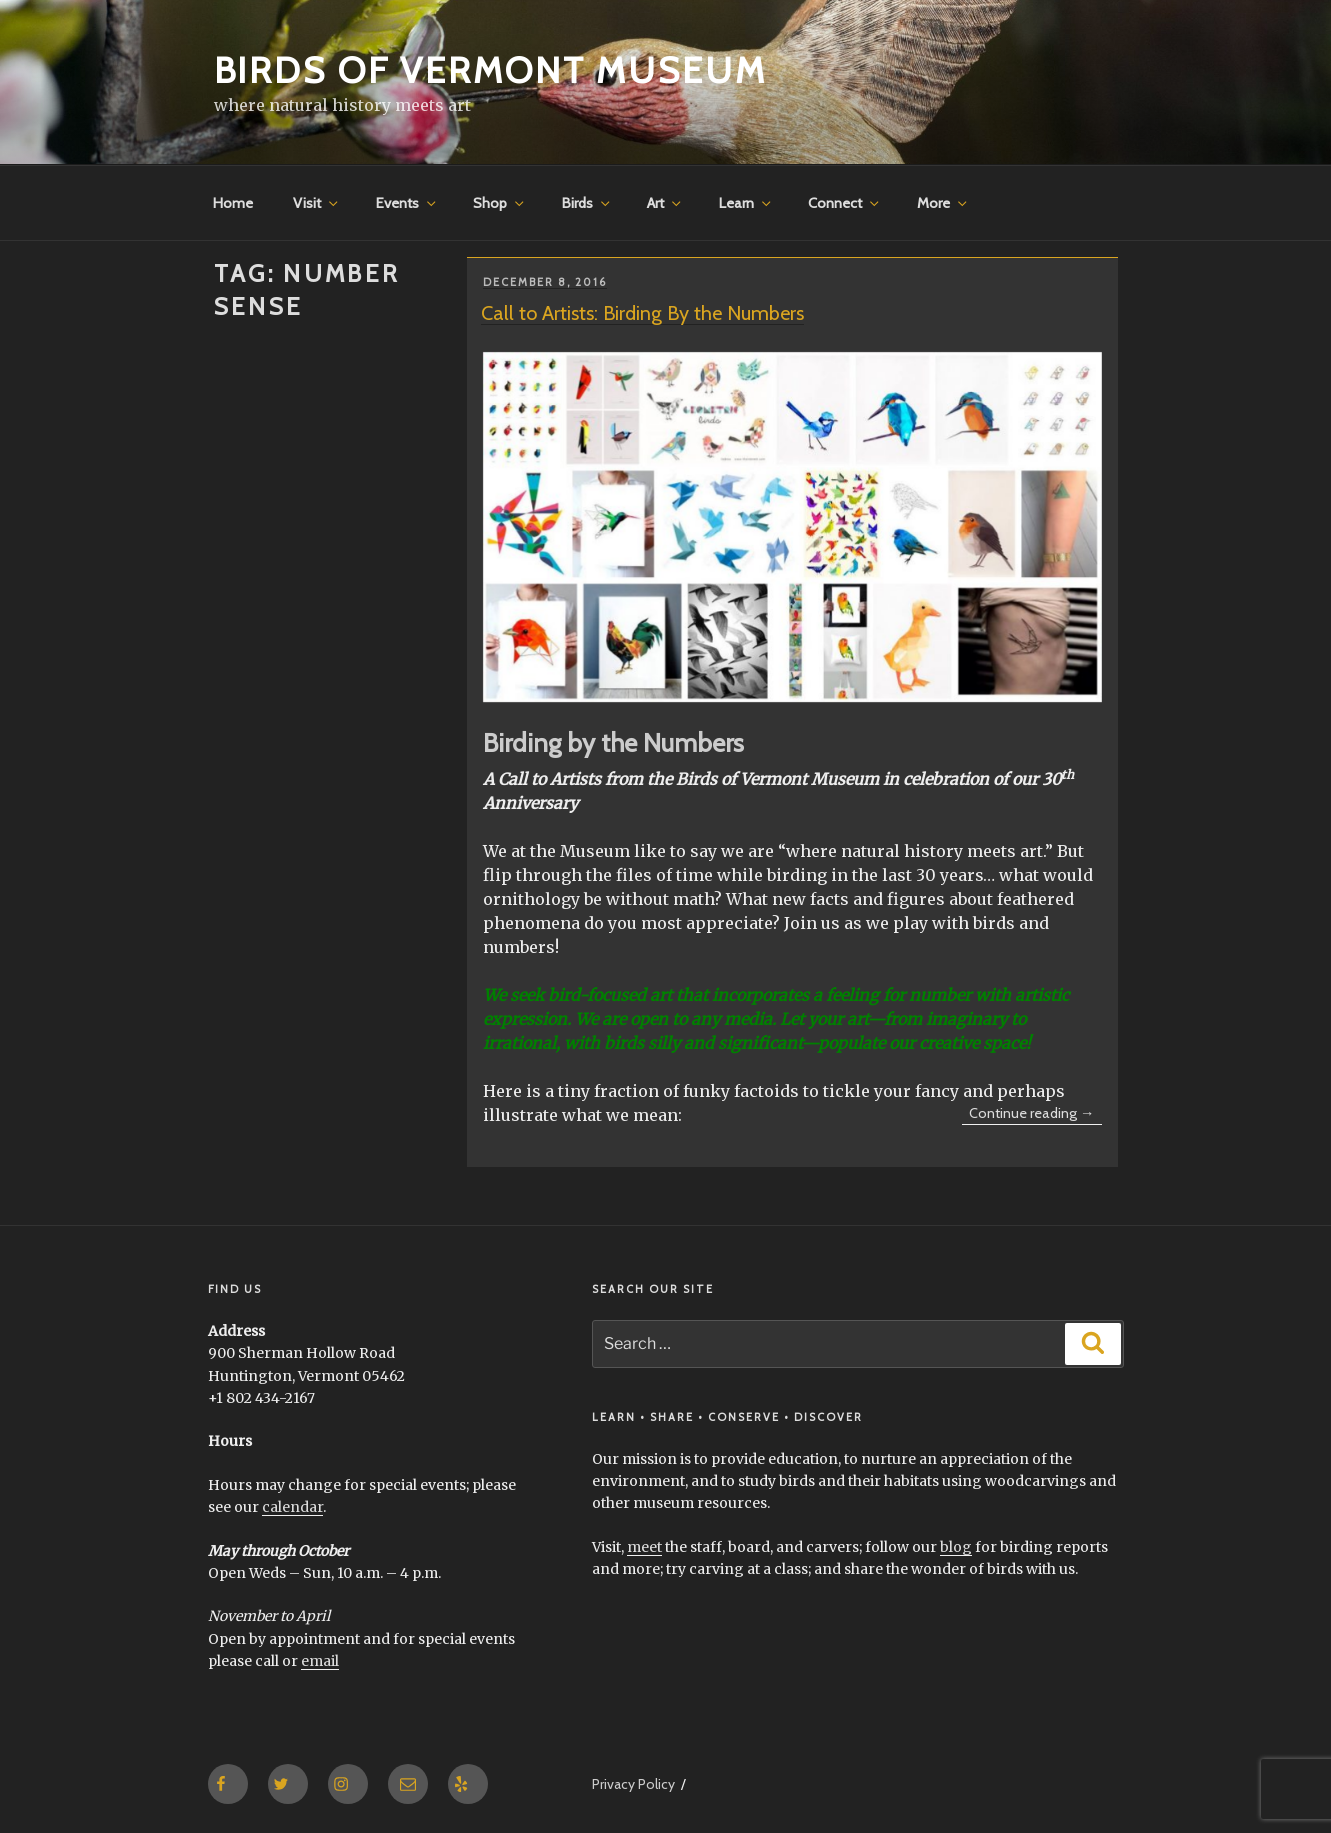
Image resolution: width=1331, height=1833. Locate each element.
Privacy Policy (633, 1784)
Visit (317, 203)
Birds (587, 203)
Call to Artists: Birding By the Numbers (642, 313)
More (943, 203)
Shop (500, 203)
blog (956, 1547)
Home (233, 203)
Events (407, 203)
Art (665, 203)
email (320, 1661)
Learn (746, 203)
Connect (845, 203)
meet (644, 1547)
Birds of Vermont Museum (490, 70)
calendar (292, 1507)
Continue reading (1035, 1114)
